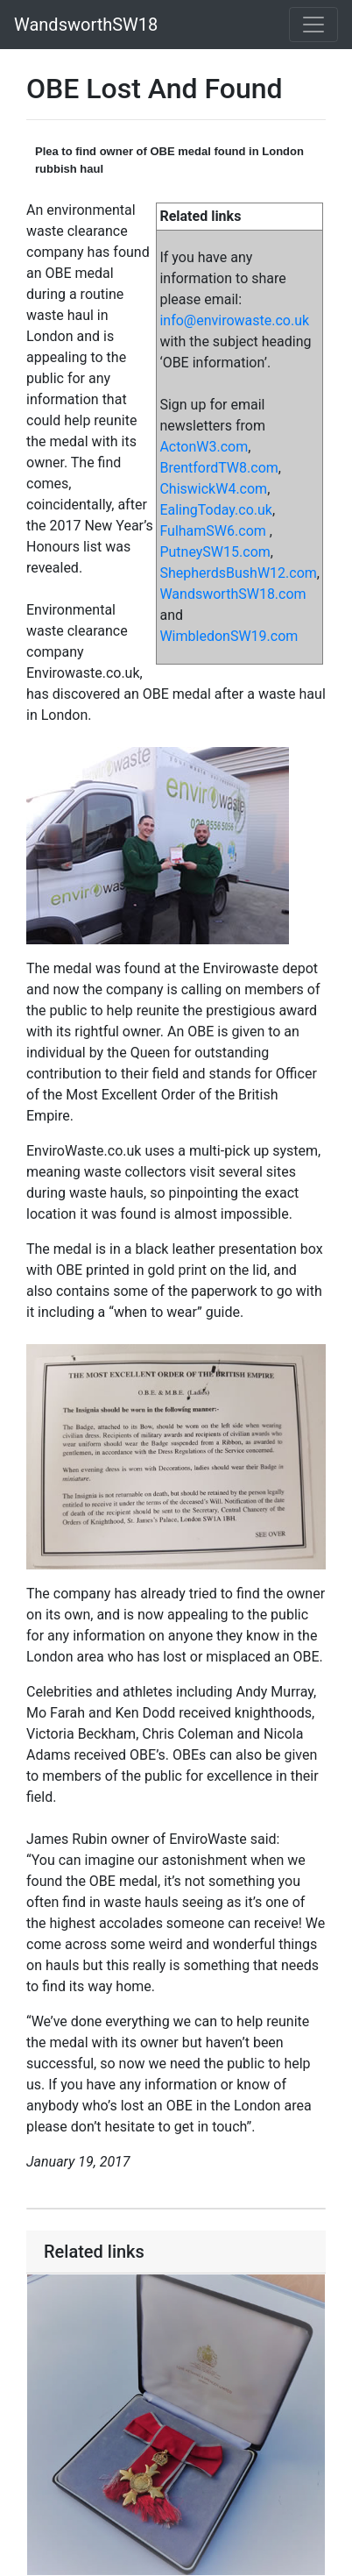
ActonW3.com (203, 446)
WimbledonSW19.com (228, 636)
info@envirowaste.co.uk (234, 320)
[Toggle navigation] (313, 24)
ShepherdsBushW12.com (237, 573)
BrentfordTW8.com (218, 467)
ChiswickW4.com (213, 488)
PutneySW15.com (214, 552)
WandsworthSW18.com (232, 594)
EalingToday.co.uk (215, 510)
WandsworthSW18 (86, 24)
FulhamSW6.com (212, 531)
